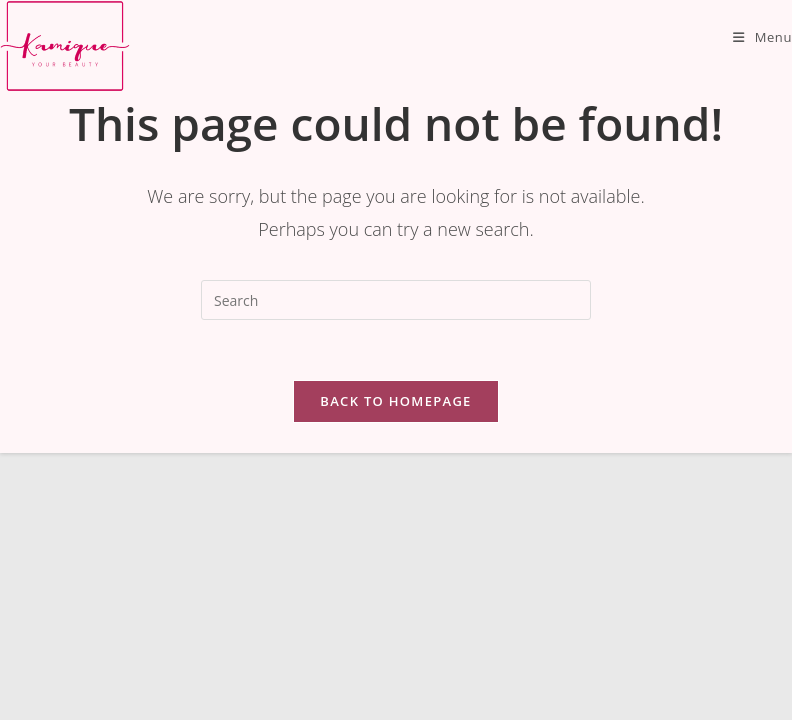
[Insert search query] (396, 300)
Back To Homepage (395, 401)
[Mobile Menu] (762, 37)
